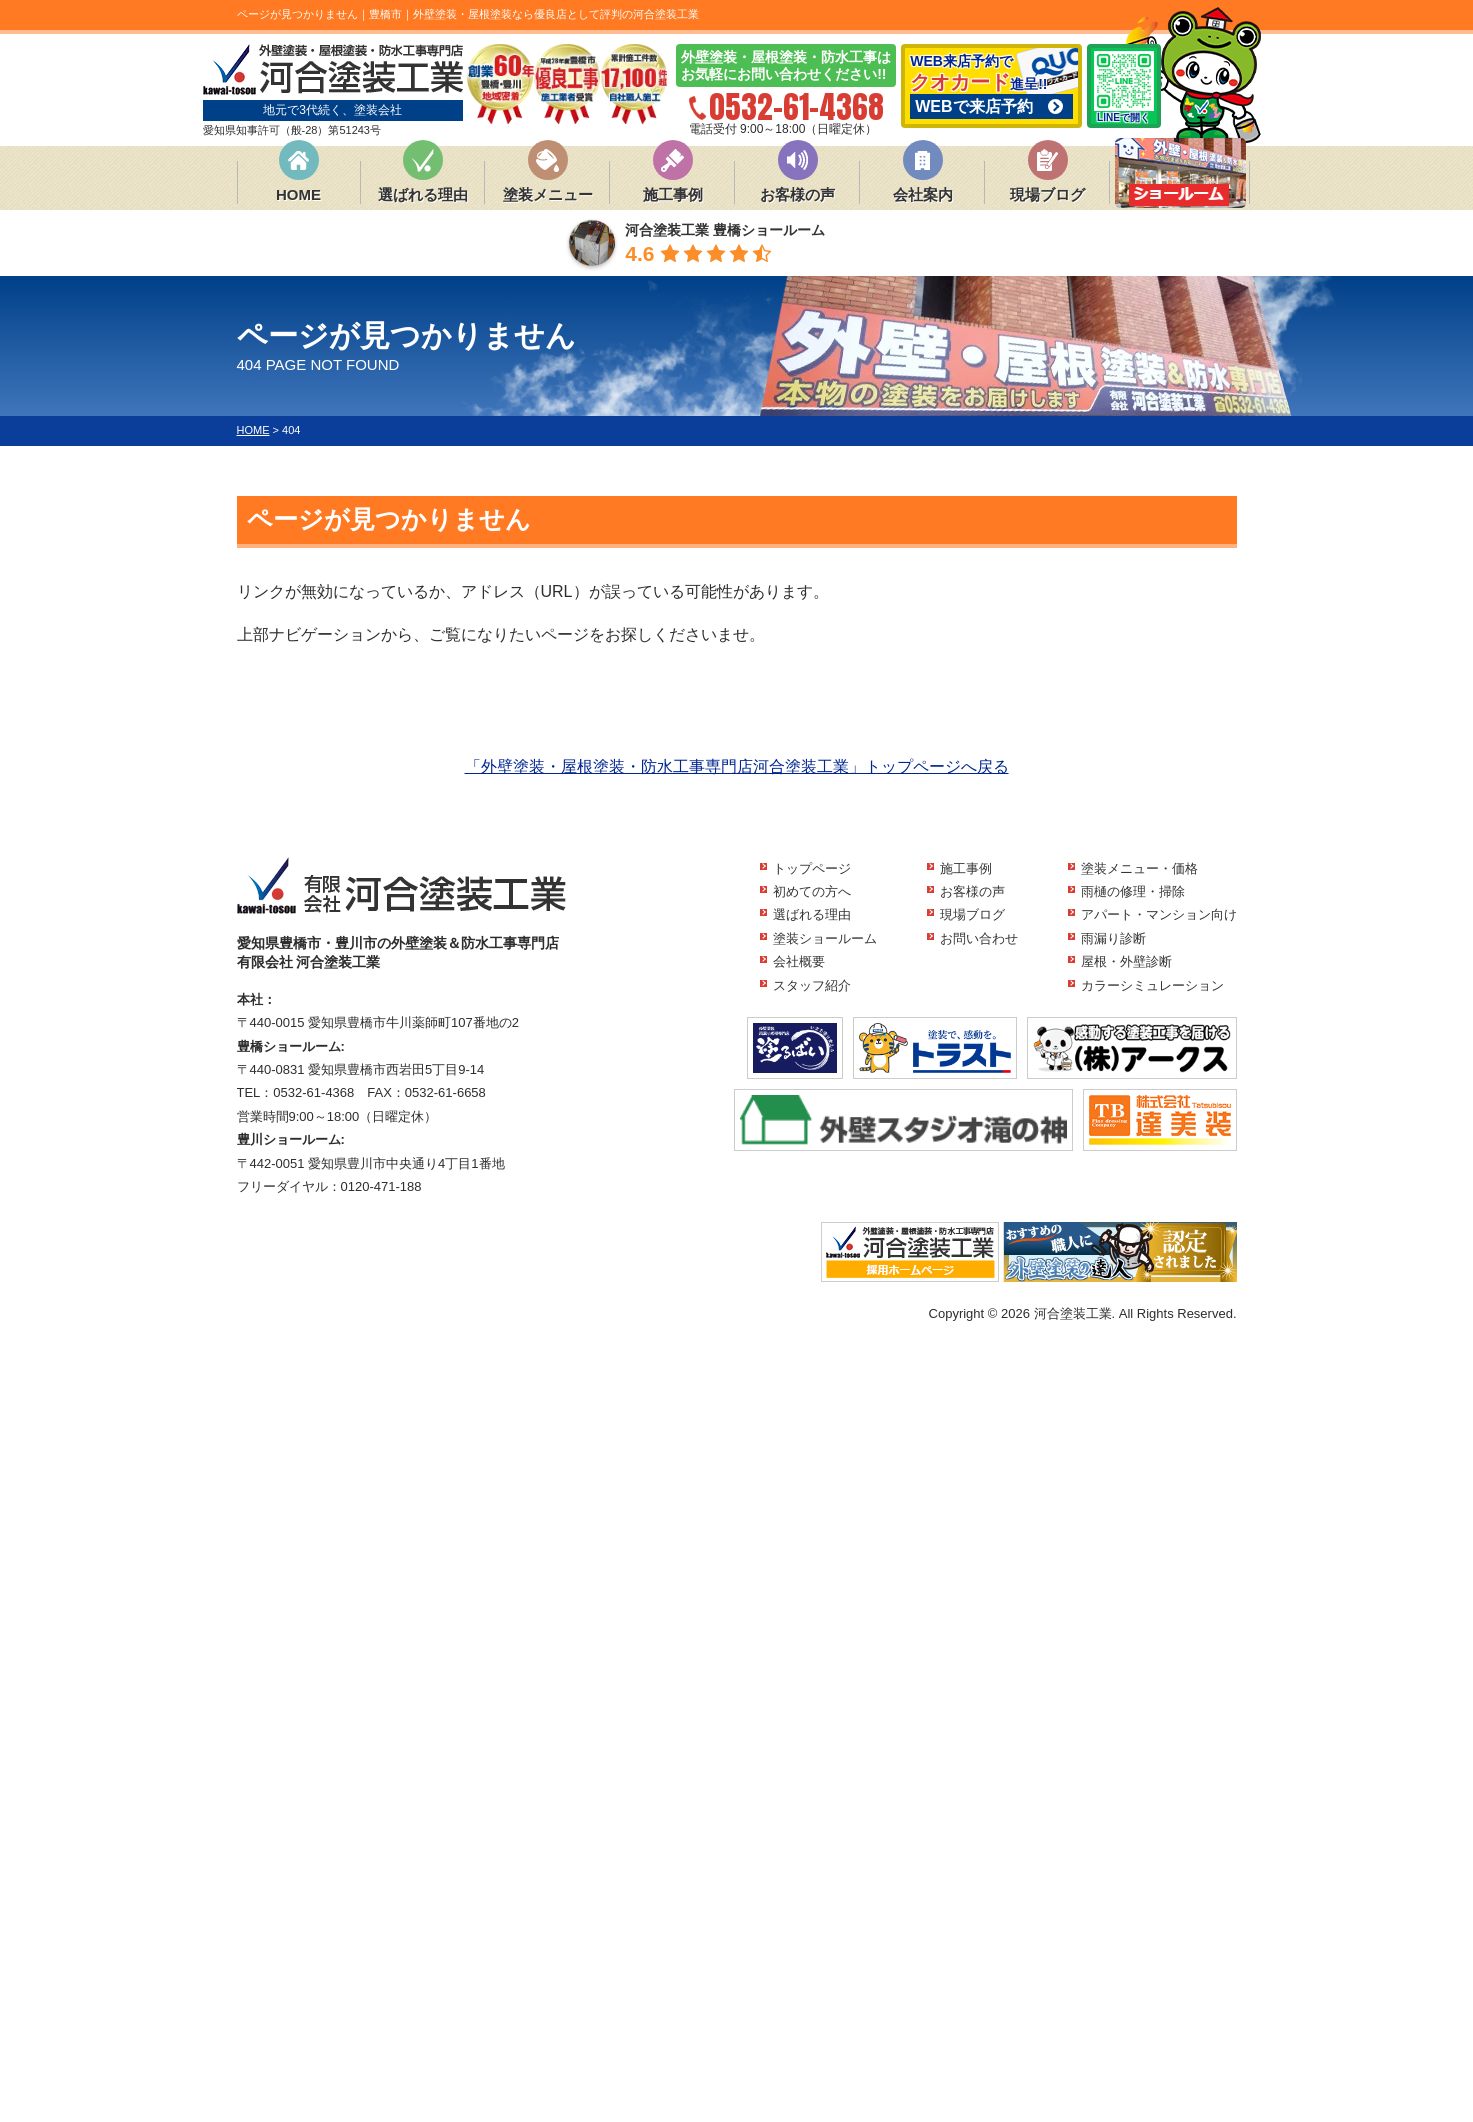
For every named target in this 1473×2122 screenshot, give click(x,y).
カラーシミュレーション (1152, 985)
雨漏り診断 (1113, 938)
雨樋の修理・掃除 (1133, 891)
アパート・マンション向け (1159, 914)
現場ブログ (1047, 194)
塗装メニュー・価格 (1139, 868)
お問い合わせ (979, 938)
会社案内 (923, 194)
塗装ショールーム (825, 938)
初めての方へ (812, 891)
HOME (298, 194)
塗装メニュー (548, 194)
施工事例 (673, 194)
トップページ (812, 868)
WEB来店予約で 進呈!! (991, 86)
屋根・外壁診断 (1126, 961)
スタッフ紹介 (812, 985)
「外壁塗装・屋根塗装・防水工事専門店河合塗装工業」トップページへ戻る (737, 766)
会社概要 (799, 961)
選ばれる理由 (423, 194)
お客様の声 (797, 194)
